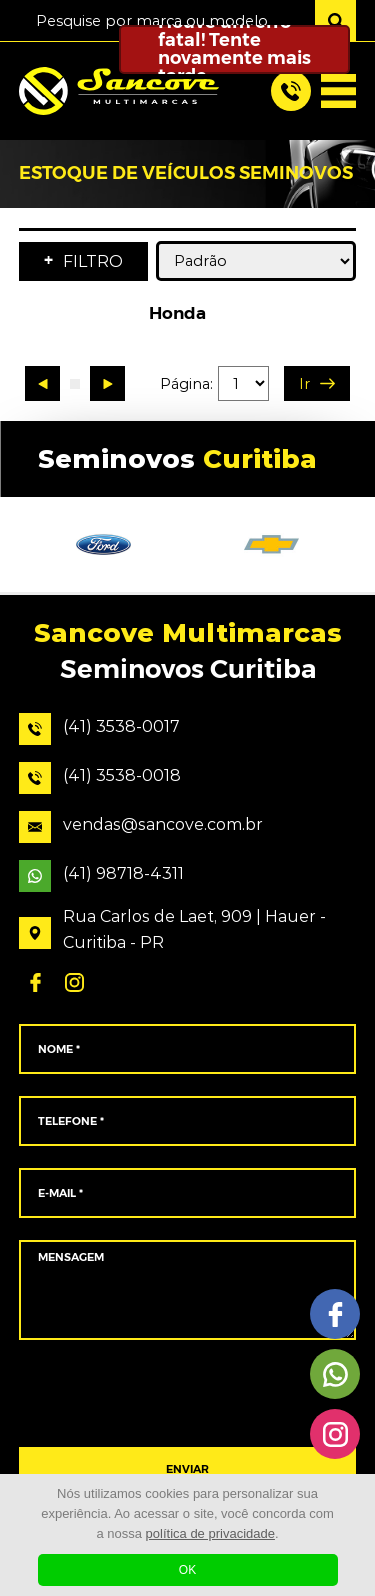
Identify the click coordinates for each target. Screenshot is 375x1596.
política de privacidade (210, 1533)
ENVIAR (187, 1469)
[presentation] (187, 1394)
